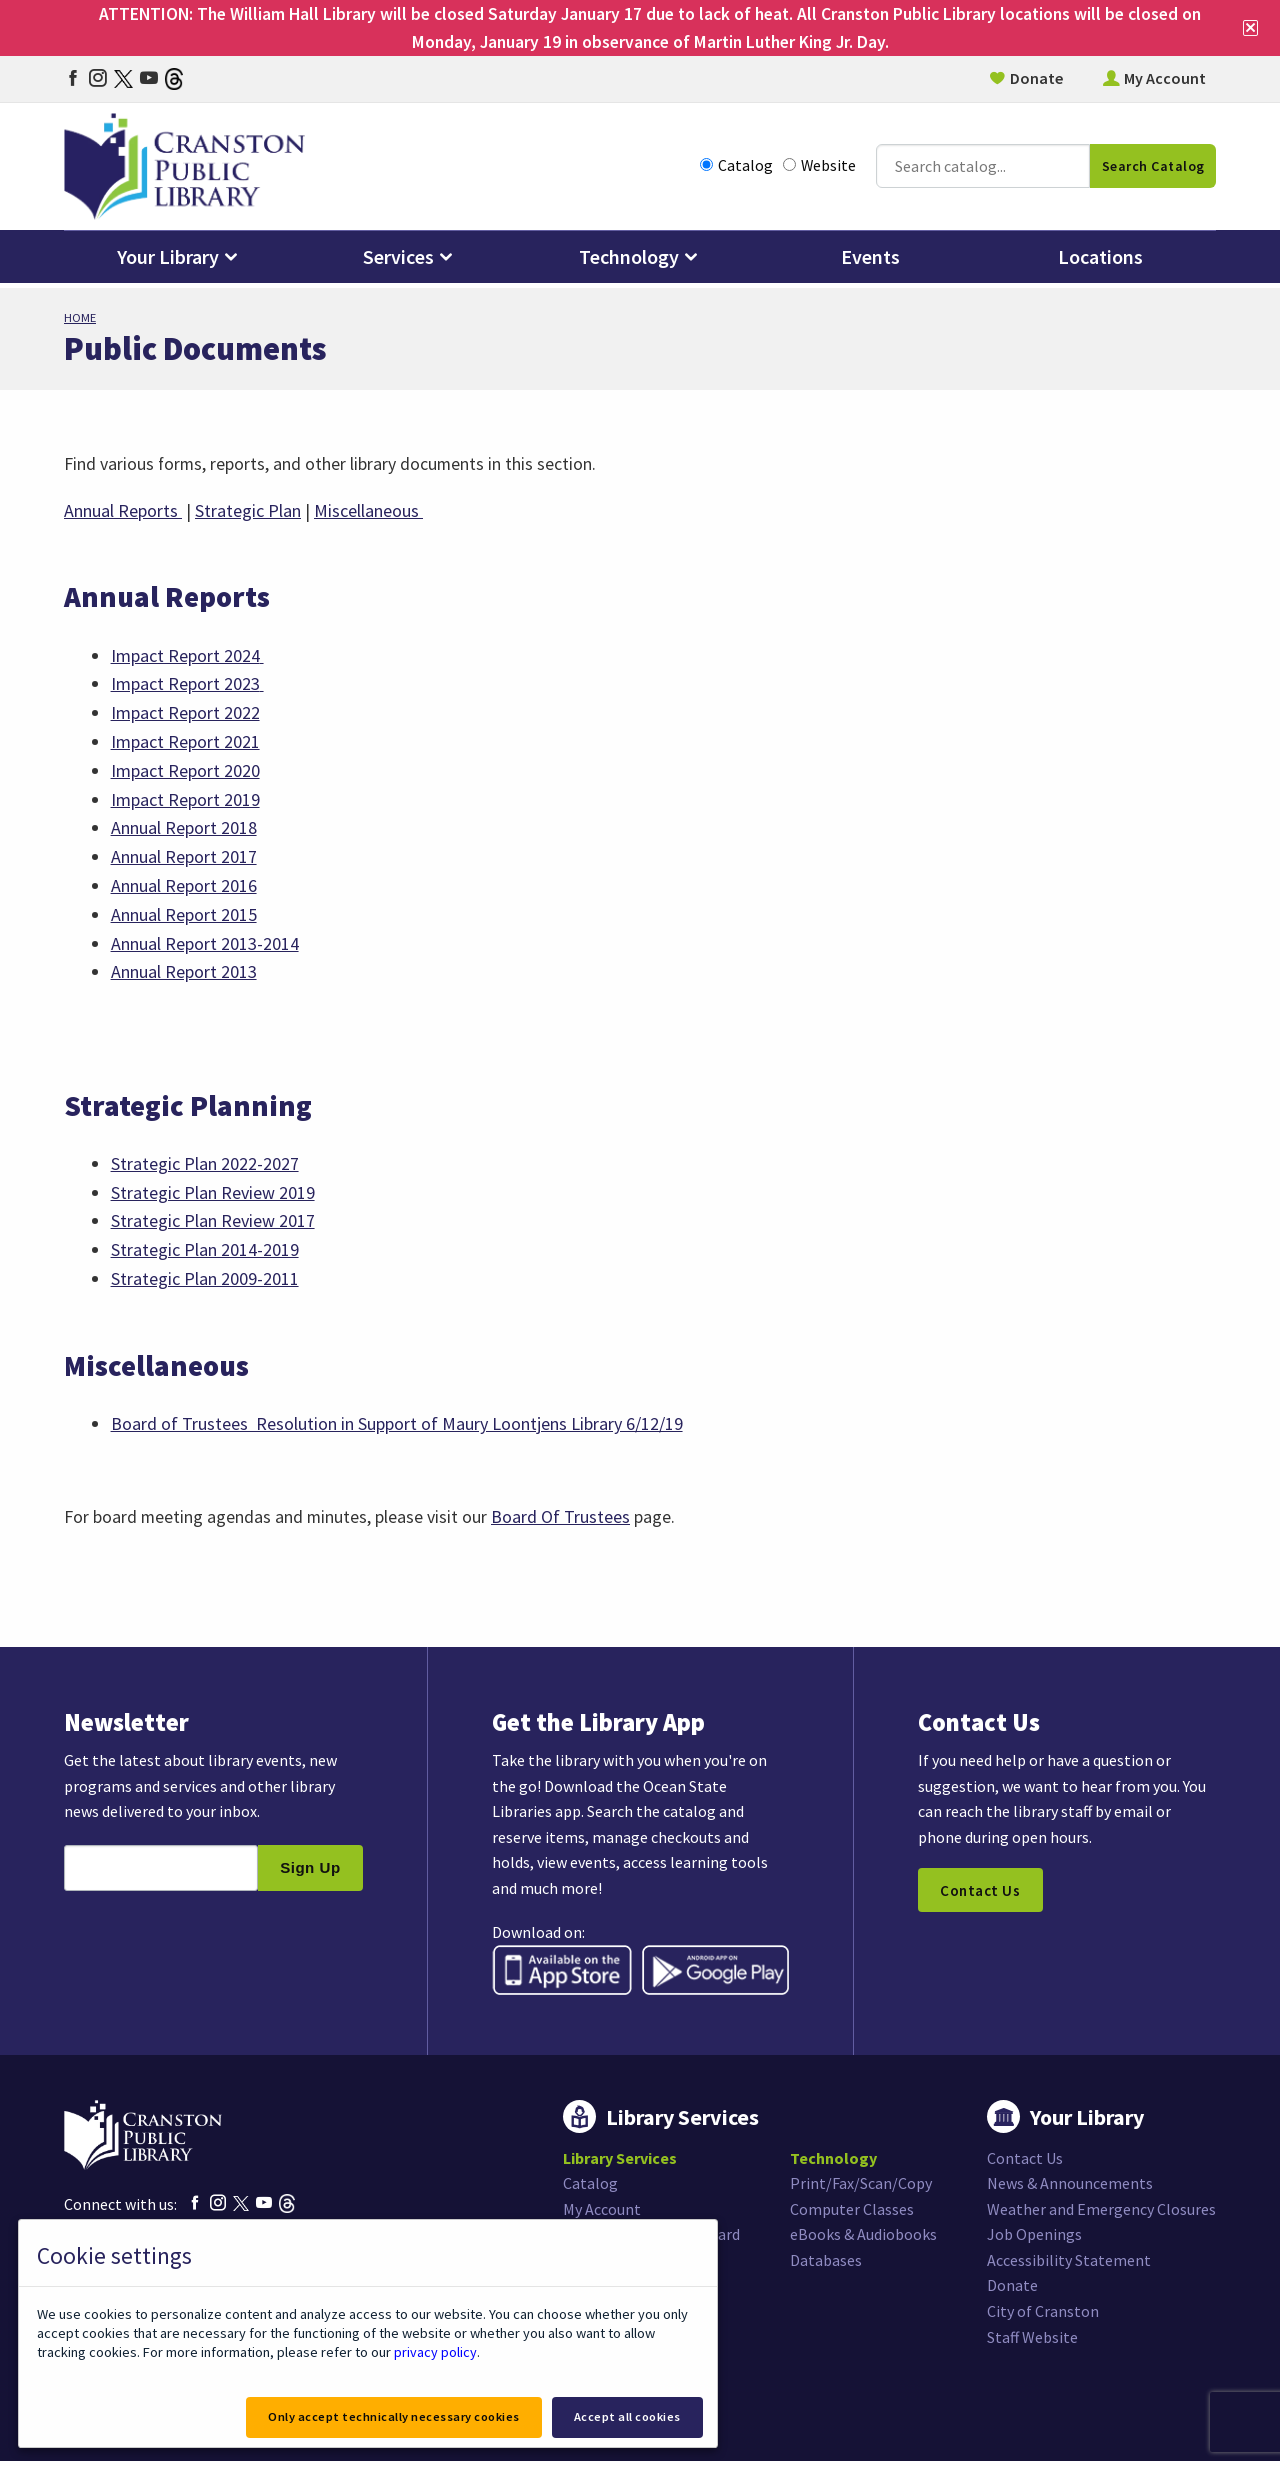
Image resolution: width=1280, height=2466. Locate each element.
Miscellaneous (368, 510)
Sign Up (310, 1872)
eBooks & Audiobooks (863, 2239)
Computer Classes (852, 2214)
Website (819, 169)
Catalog (736, 169)
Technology (629, 261)
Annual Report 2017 (184, 857)
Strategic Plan (248, 510)
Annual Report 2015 (184, 914)
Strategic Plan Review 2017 (213, 1221)
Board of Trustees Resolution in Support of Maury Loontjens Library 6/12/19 (397, 1424)
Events (870, 261)
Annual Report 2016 (184, 885)
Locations (1100, 261)
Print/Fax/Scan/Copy (861, 2188)
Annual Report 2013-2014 (205, 943)
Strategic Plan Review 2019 (213, 1193)
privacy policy (435, 2351)
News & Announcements (1070, 2188)
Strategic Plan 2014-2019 (205, 1250)
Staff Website (1032, 2342)
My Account (1165, 80)
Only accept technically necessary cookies (389, 2416)
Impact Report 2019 (185, 799)
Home (80, 317)
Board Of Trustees (562, 1518)
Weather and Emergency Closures (1101, 2214)
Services (398, 261)
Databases (826, 2265)
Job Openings (1034, 2239)
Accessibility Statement (1069, 2265)
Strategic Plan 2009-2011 (205, 1279)
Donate (1036, 80)
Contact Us (981, 1895)
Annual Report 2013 (184, 972)
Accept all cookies (626, 2416)
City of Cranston (1043, 2316)
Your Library (168, 261)
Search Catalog (1153, 170)
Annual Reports (123, 510)
